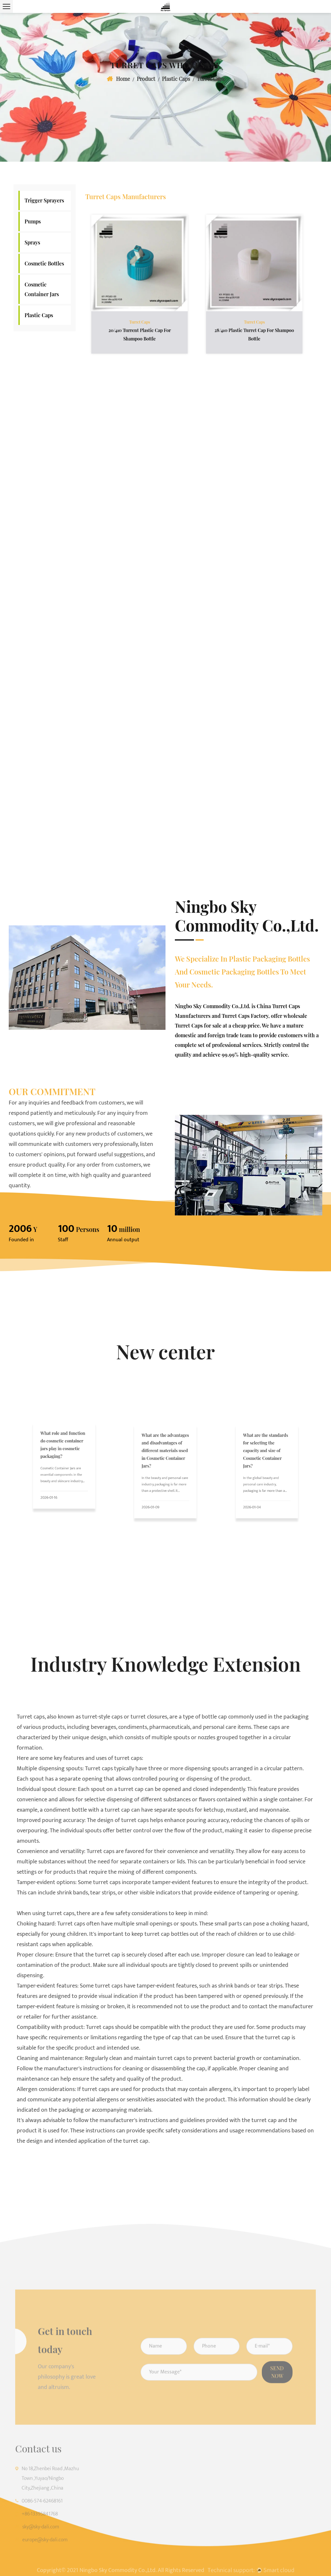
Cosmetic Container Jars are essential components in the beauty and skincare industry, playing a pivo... (63, 1469)
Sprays (32, 242)
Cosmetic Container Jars (42, 289)
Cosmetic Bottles (44, 263)
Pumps (33, 221)
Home (123, 78)
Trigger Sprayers (44, 200)
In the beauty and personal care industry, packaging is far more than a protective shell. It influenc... (165, 1477)
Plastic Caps (176, 78)
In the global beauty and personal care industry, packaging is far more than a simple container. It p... (265, 1477)
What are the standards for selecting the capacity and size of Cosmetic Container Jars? (266, 1461)
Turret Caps (139, 314)
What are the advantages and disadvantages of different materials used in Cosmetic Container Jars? (165, 1461)
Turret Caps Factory (245, 1015)
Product (146, 78)
